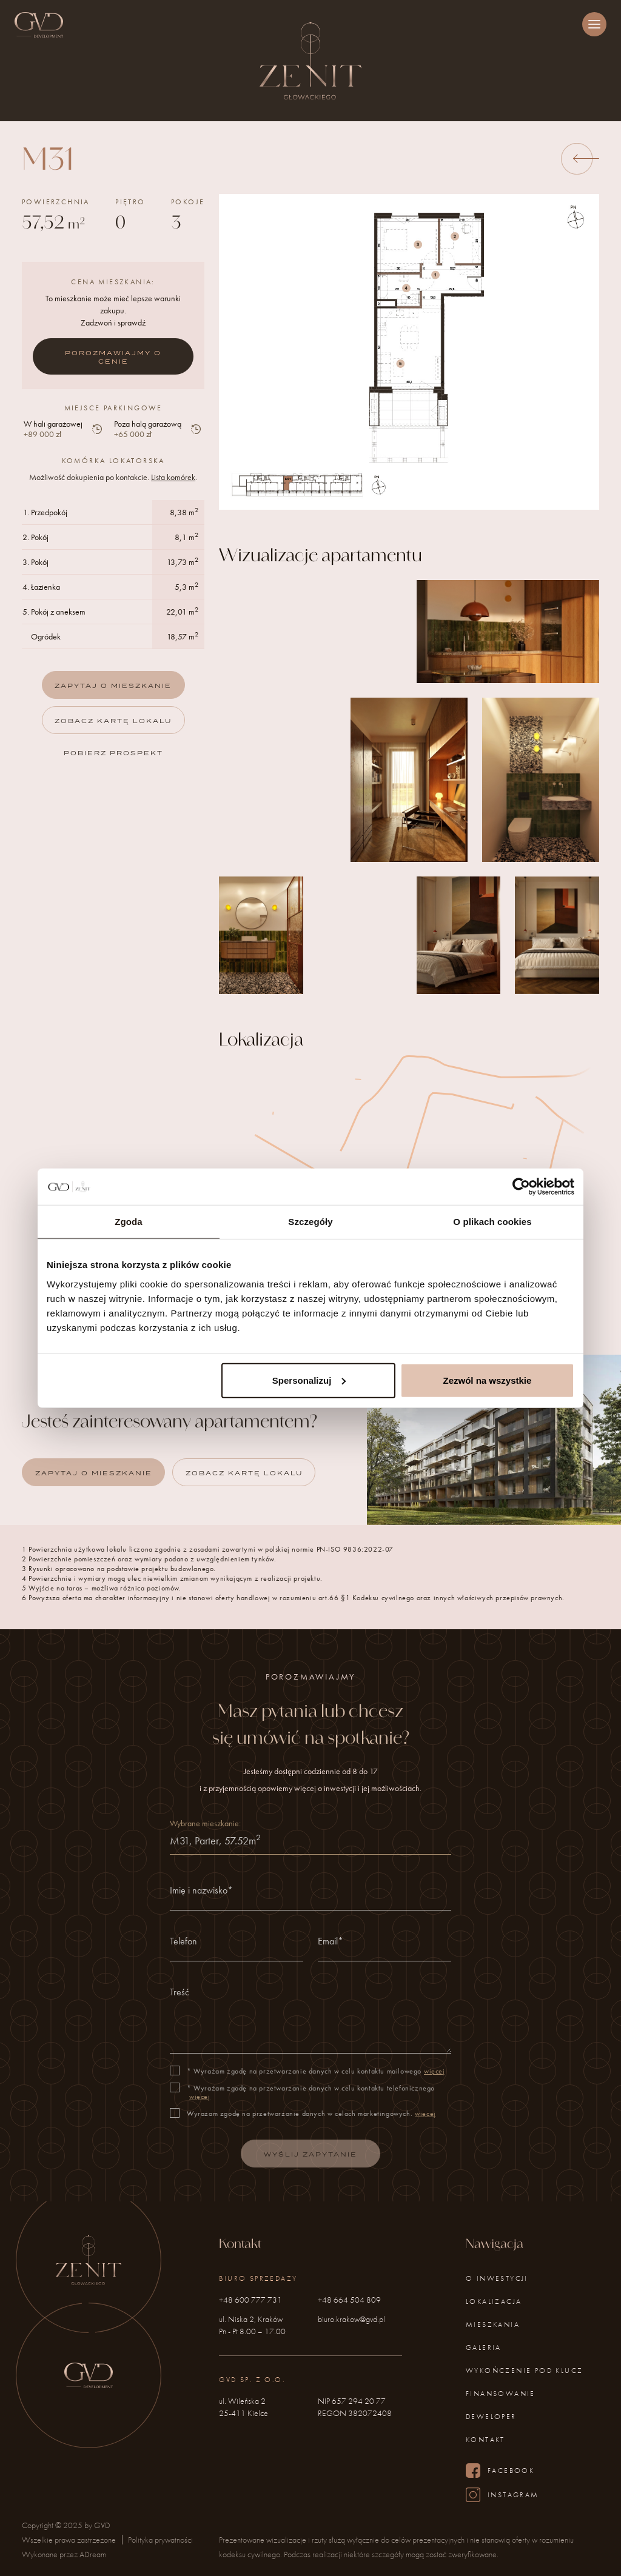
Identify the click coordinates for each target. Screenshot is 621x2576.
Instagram (502, 2495)
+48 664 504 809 (349, 2299)
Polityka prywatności (160, 2539)
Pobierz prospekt (113, 753)
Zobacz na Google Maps (409, 1312)
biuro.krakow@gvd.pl (351, 2319)
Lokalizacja (494, 2301)
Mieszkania (493, 2324)
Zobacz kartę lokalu (113, 720)
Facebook (500, 2470)
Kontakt (485, 2439)
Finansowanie (500, 2393)
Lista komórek (173, 477)
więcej (434, 2083)
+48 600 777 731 (250, 2299)
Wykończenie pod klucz (524, 2370)
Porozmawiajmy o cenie (113, 357)
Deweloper (491, 2416)
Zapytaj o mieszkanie (113, 685)
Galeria (484, 2347)
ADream (92, 2554)
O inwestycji (497, 2278)
